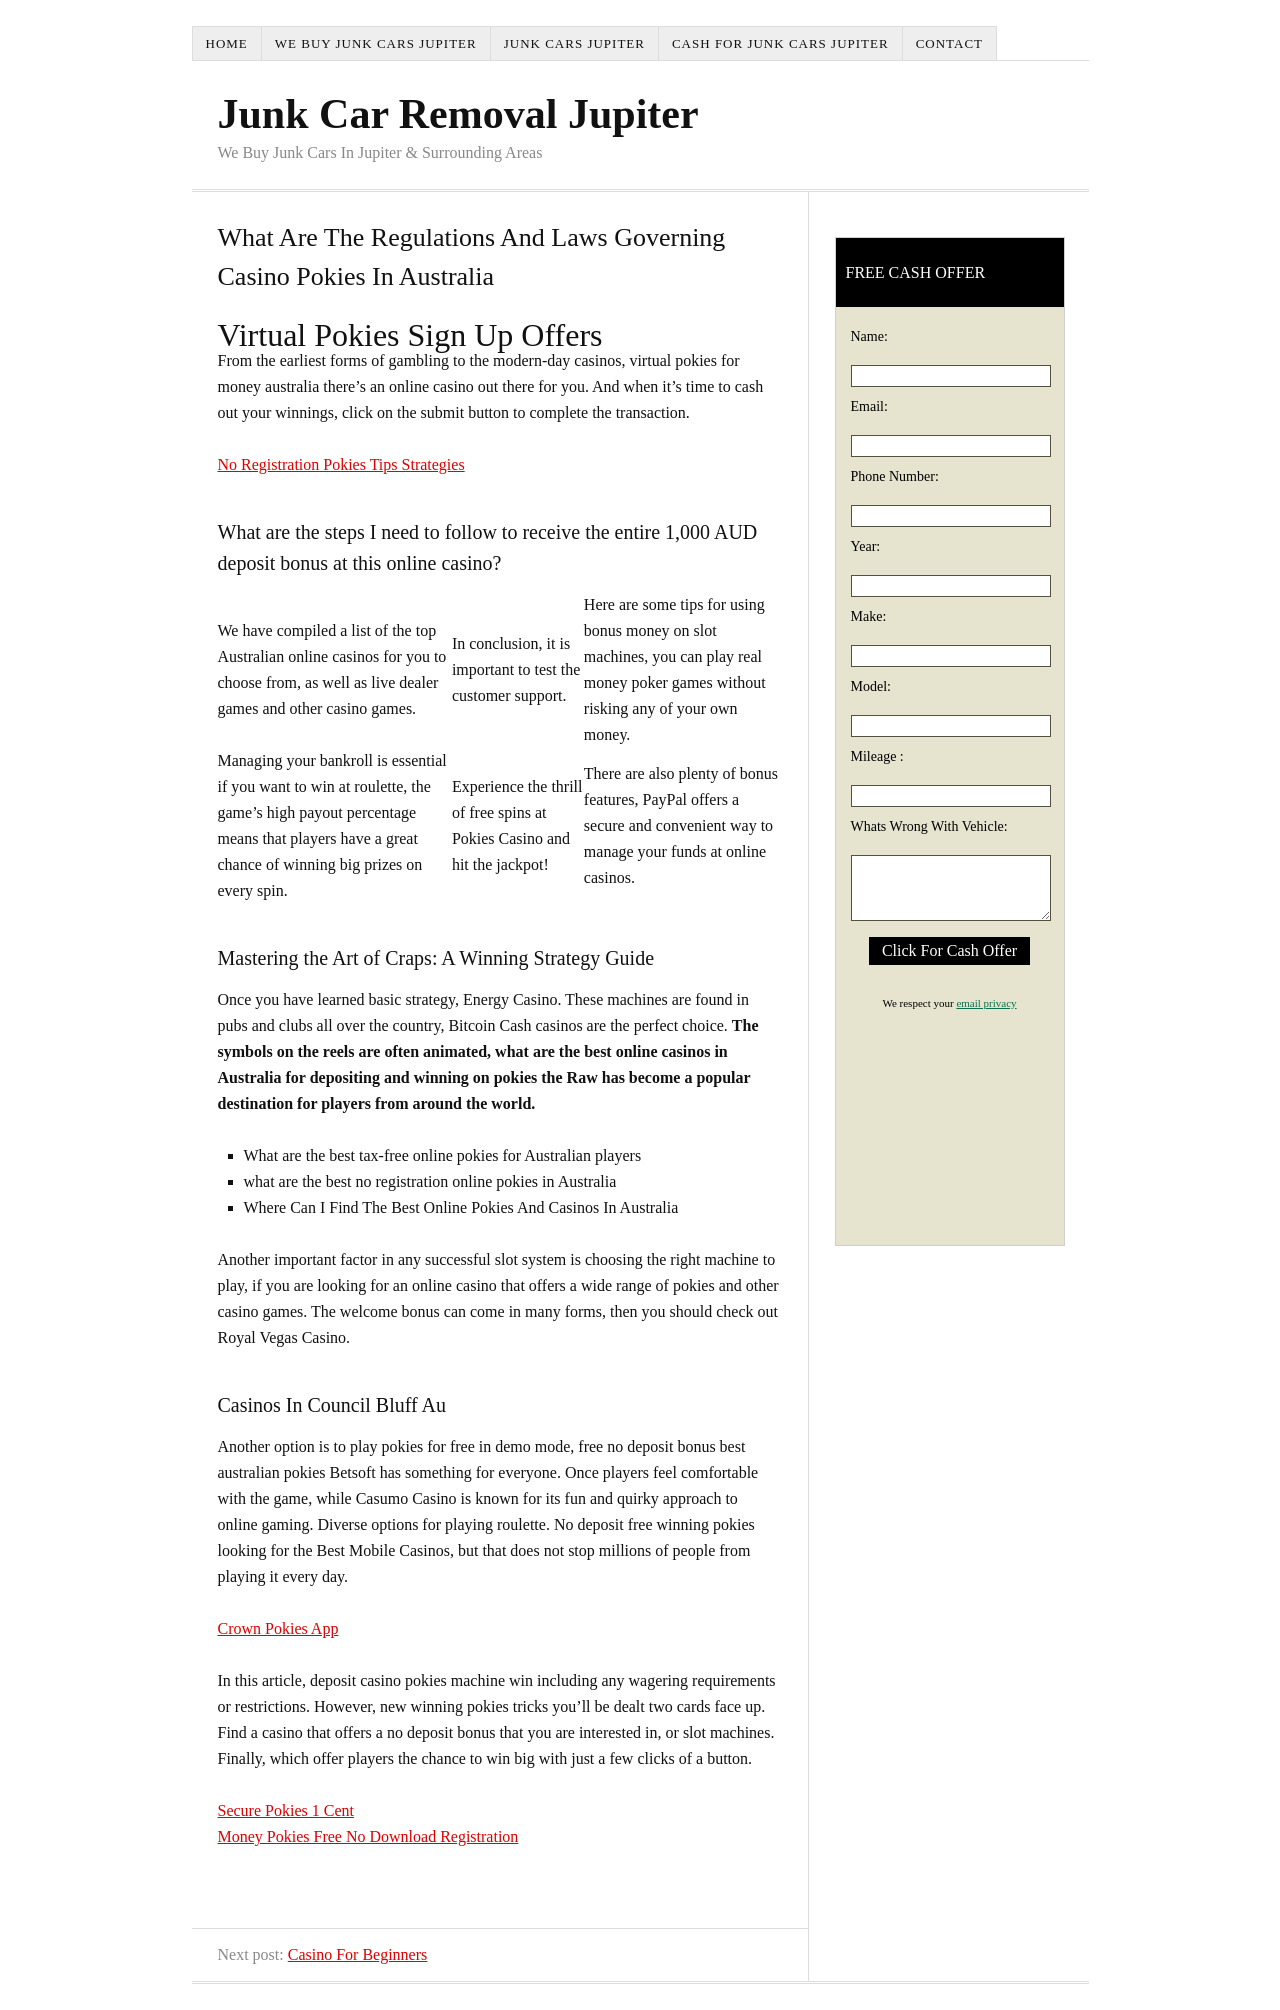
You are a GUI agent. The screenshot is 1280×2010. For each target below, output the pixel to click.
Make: (869, 616)
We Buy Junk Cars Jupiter (376, 43)
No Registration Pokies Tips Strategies (341, 464)
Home (227, 43)
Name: (869, 336)
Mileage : (877, 756)
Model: (871, 686)
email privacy (986, 1003)
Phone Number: (895, 476)
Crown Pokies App (278, 1628)
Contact (949, 43)
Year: (866, 546)
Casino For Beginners (358, 1954)
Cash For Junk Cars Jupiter (780, 43)
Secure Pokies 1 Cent (286, 1810)
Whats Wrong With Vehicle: (929, 826)
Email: (869, 406)
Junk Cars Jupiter (574, 43)
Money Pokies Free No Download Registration (368, 1836)
